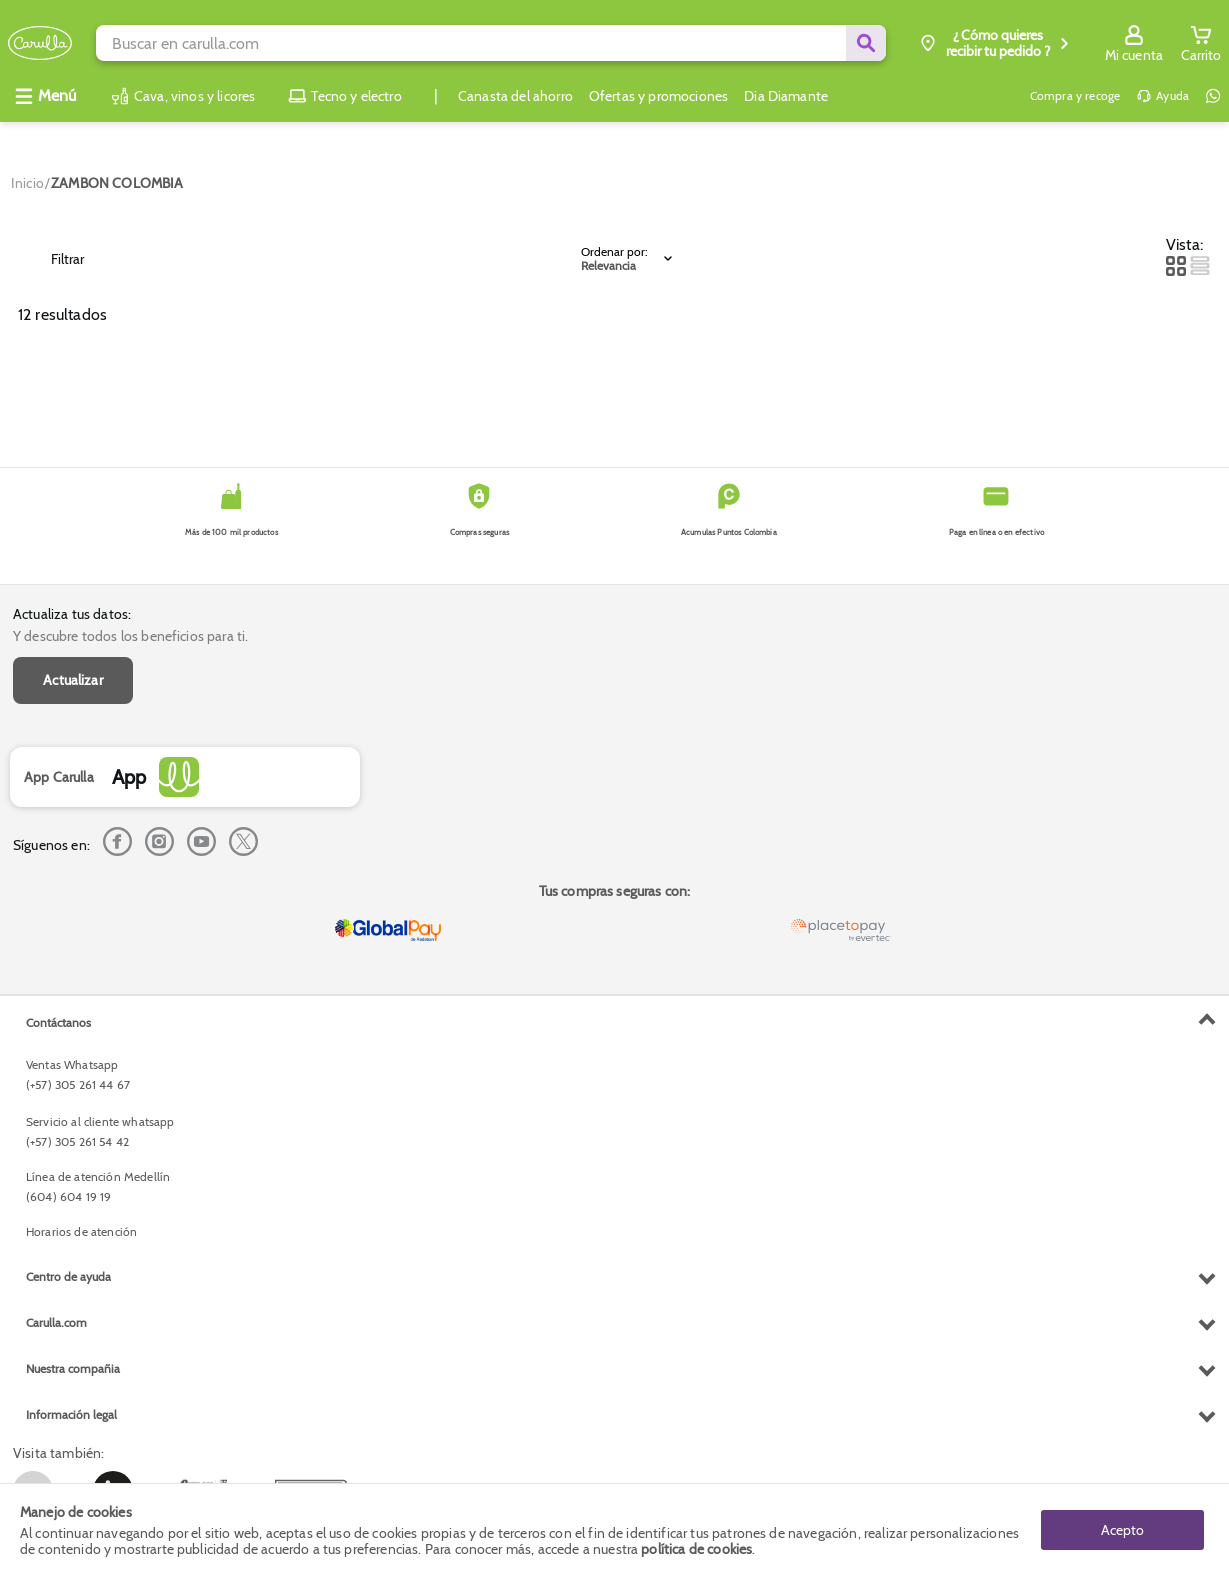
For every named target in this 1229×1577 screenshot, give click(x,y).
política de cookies (696, 1549)
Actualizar (73, 680)
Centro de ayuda (68, 1276)
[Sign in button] (1134, 43)
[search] (490, 43)
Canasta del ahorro (515, 96)
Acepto (1122, 1530)
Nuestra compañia (73, 1368)
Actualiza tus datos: (72, 614)
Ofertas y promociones (658, 96)
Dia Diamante (786, 96)
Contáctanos (58, 1022)
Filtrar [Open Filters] (53, 259)
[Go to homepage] (27, 183)
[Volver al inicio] (40, 43)
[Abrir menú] (45, 96)
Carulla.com (56, 1322)
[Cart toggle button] (1201, 43)
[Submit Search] (866, 43)
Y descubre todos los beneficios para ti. (130, 636)
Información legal (71, 1414)
